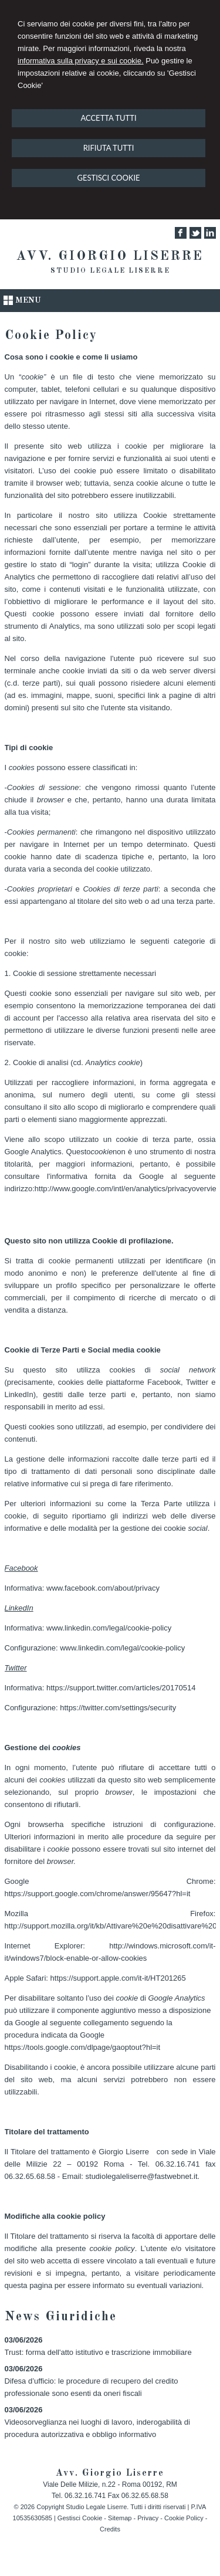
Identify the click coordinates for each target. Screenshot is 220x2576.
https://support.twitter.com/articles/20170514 (120, 1687)
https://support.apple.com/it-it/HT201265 (118, 1978)
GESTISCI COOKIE (108, 177)
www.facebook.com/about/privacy (103, 1588)
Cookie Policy (184, 2517)
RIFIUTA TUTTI (108, 147)
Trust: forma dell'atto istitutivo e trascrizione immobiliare (98, 2352)
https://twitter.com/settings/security (118, 1707)
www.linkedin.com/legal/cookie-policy (108, 1627)
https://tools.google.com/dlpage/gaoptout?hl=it (83, 2047)
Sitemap (119, 2517)
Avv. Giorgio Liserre (110, 256)
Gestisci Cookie (79, 2517)
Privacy (147, 2517)
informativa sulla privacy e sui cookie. (81, 60)
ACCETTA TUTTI (108, 118)
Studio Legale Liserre (110, 270)
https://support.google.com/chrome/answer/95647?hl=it (98, 1893)
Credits (110, 2529)
